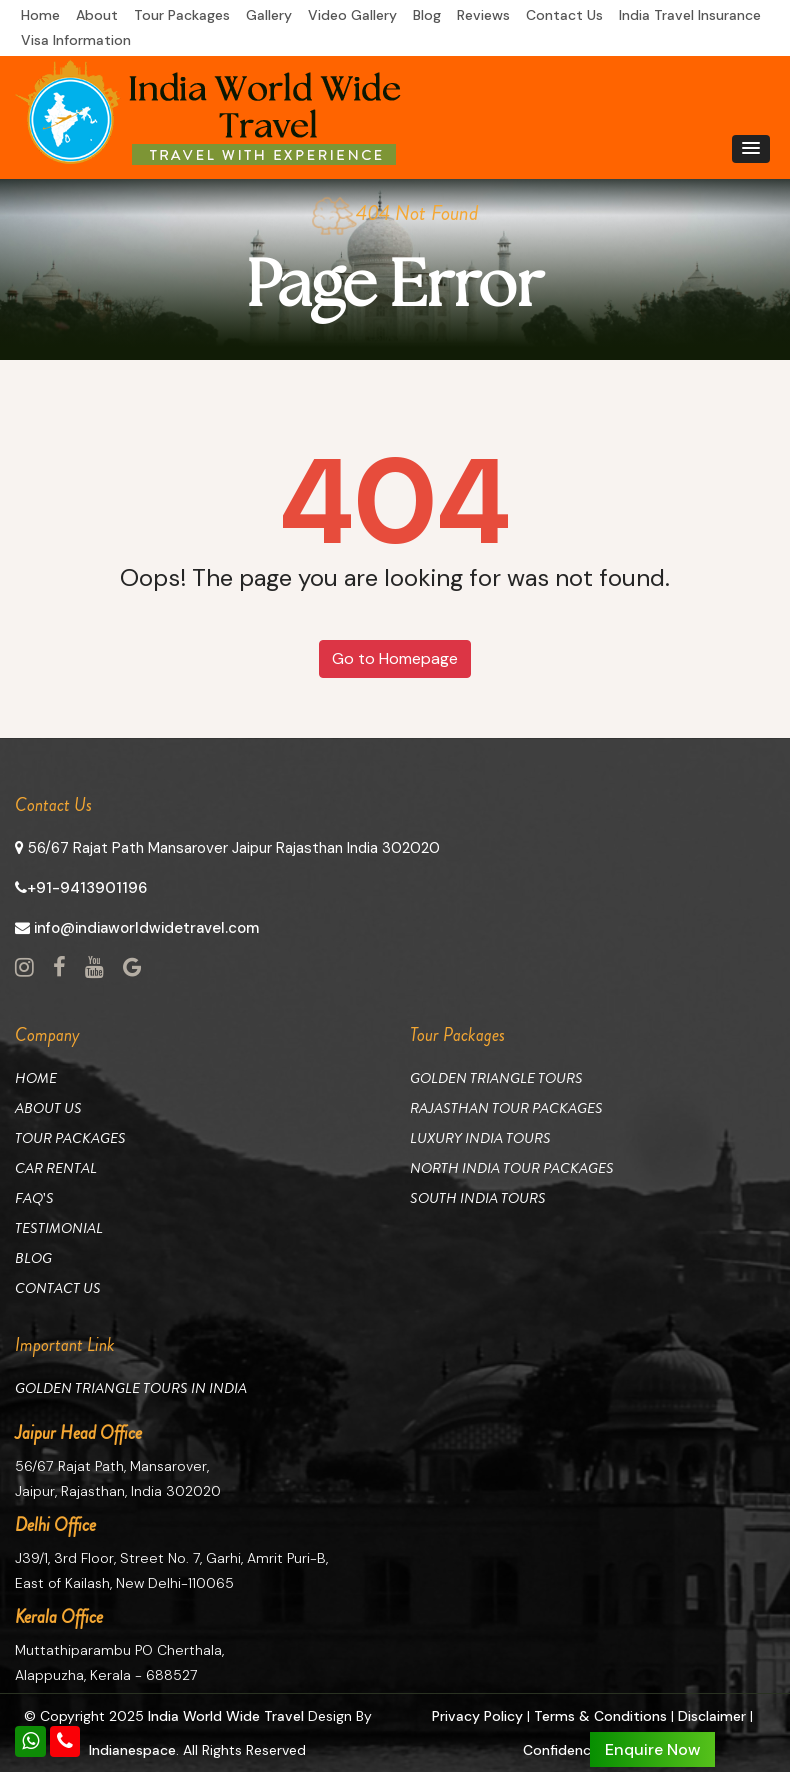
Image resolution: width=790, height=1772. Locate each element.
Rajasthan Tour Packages (506, 1108)
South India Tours (478, 1198)
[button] (751, 149)
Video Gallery (352, 15)
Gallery (269, 15)
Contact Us (564, 15)
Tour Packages (182, 15)
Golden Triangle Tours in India (131, 1388)
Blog (427, 15)
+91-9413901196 (81, 888)
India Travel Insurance (690, 15)
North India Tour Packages (512, 1168)
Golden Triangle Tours (496, 1078)
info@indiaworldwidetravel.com (137, 928)
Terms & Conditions (600, 1716)
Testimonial (59, 1228)
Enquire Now (652, 1749)
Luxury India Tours (480, 1138)
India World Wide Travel (226, 1716)
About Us (48, 1108)
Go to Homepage (395, 658)
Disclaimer (712, 1716)
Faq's (34, 1198)
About (97, 15)
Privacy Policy (477, 1716)
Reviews (483, 15)
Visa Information (76, 40)
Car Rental (56, 1168)
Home (40, 15)
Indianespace (132, 1750)
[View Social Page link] (24, 968)
